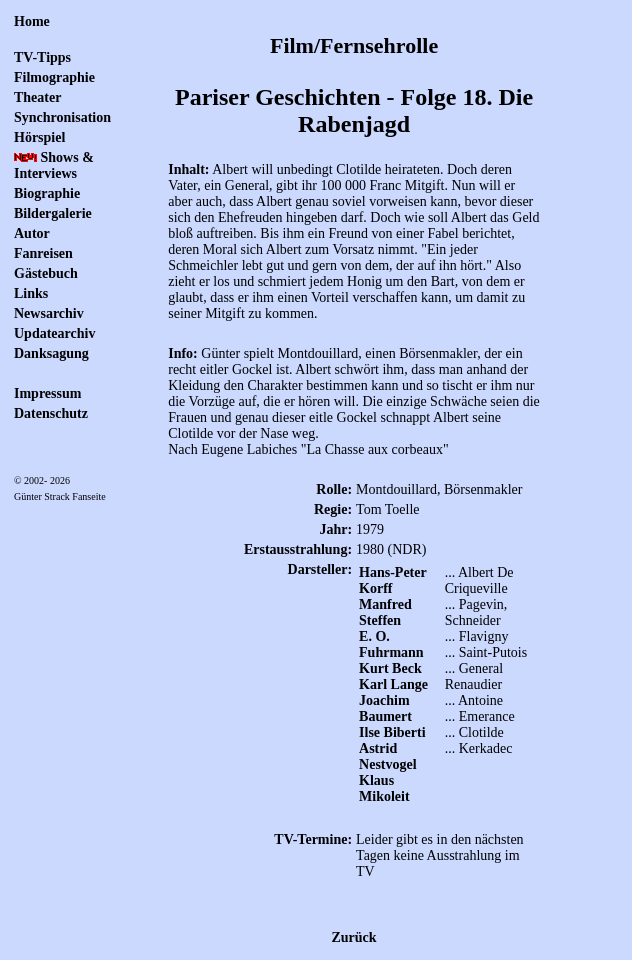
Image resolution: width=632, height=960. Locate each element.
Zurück (354, 937)
